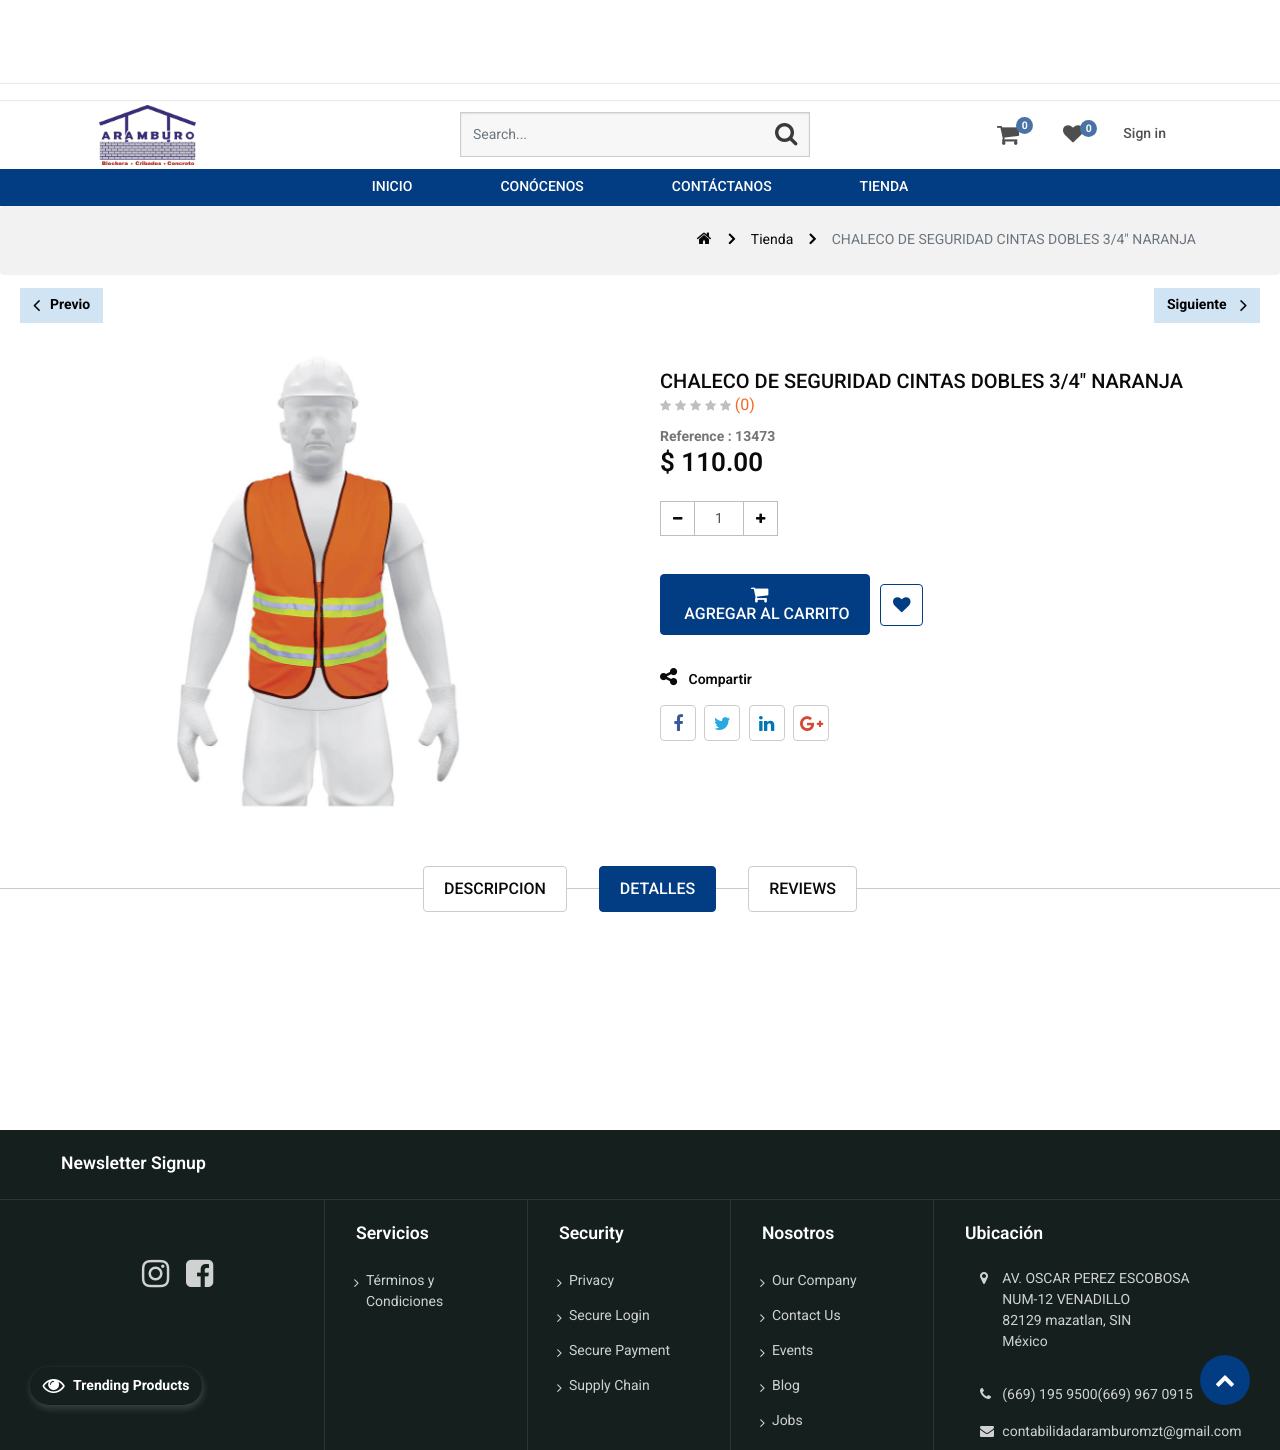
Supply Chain (609, 1386)
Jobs (787, 1421)
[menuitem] (392, 187)
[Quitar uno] (670, 518)
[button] (894, 605)
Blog (786, 1386)
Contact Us (806, 1316)
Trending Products (116, 1385)
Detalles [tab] (657, 888)
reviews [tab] (802, 888)
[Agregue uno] (753, 518)
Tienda (772, 240)
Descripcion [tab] (495, 888)
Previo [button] (61, 305)
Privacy (591, 1281)
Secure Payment (619, 1351)
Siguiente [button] (1207, 305)
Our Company (814, 1281)
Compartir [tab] (699, 677)
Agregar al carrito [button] (757, 613)
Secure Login (609, 1316)
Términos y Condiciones (404, 1291)
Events (792, 1351)
